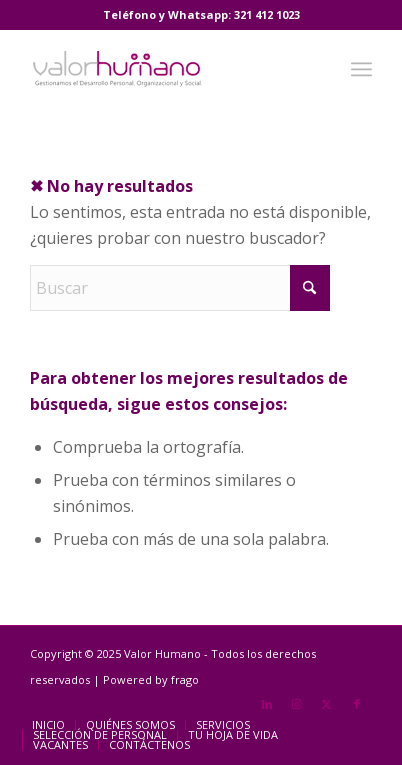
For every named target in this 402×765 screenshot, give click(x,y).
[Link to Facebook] (357, 704)
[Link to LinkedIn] (267, 704)
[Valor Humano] (166, 69)
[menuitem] (361, 69)
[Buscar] (180, 288)
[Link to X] (327, 704)
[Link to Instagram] (297, 704)
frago (185, 679)
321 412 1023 (267, 14)
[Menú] (361, 69)
